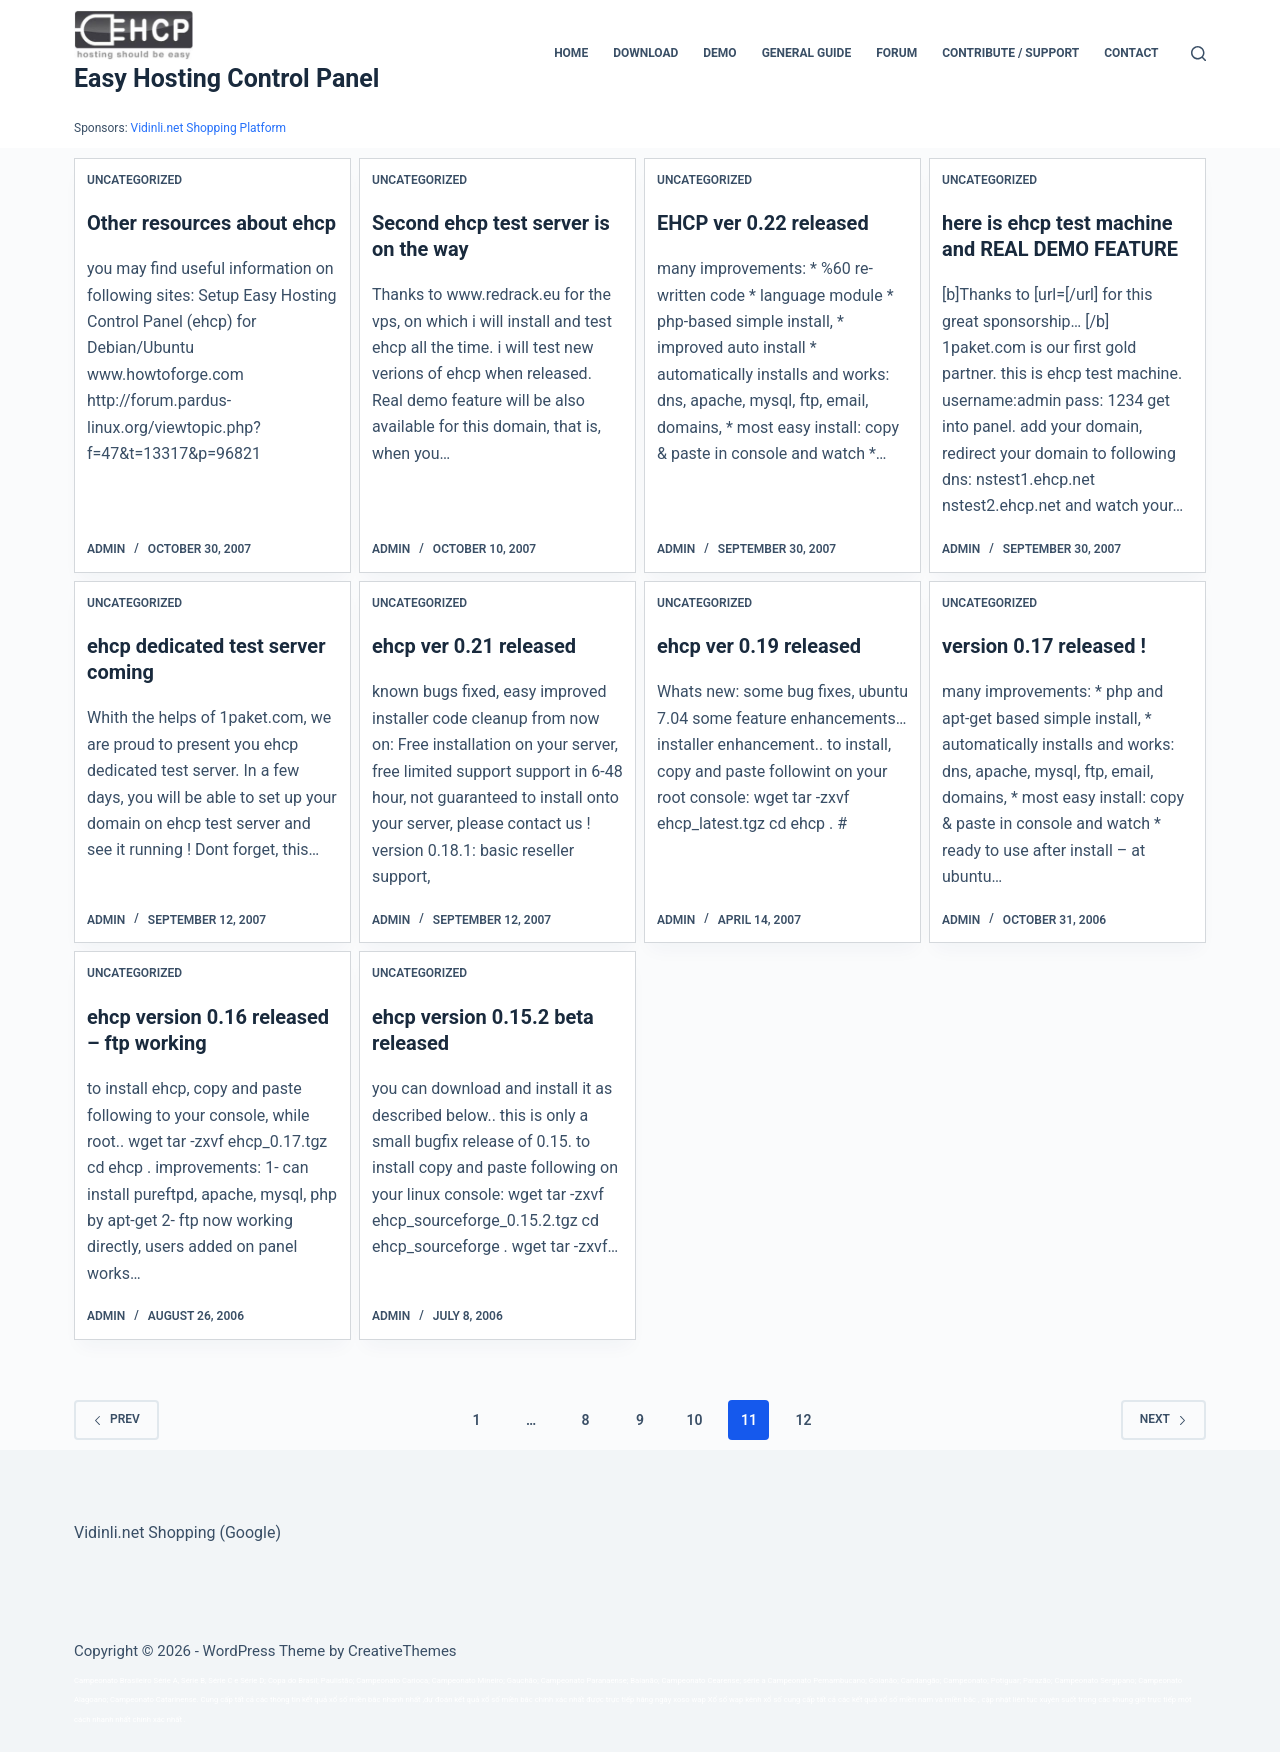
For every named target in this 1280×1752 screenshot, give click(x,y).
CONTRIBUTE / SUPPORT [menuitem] (1010, 53)
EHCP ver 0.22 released (763, 223)
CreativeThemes (402, 1651)
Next (1163, 1419)
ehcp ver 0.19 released (759, 646)
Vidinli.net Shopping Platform (209, 128)
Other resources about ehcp (211, 223)
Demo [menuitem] (719, 53)
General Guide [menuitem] (807, 53)
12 (803, 1420)
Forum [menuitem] (896, 53)
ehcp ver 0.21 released (474, 646)
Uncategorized (134, 180)
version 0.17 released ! (1044, 646)
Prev (116, 1419)
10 (694, 1420)
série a (754, 1680)
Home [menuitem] (571, 53)
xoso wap (689, 1699)
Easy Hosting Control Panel (226, 78)
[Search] (1198, 53)
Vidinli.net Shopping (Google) (177, 1532)
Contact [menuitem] (1131, 53)
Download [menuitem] (645, 53)
